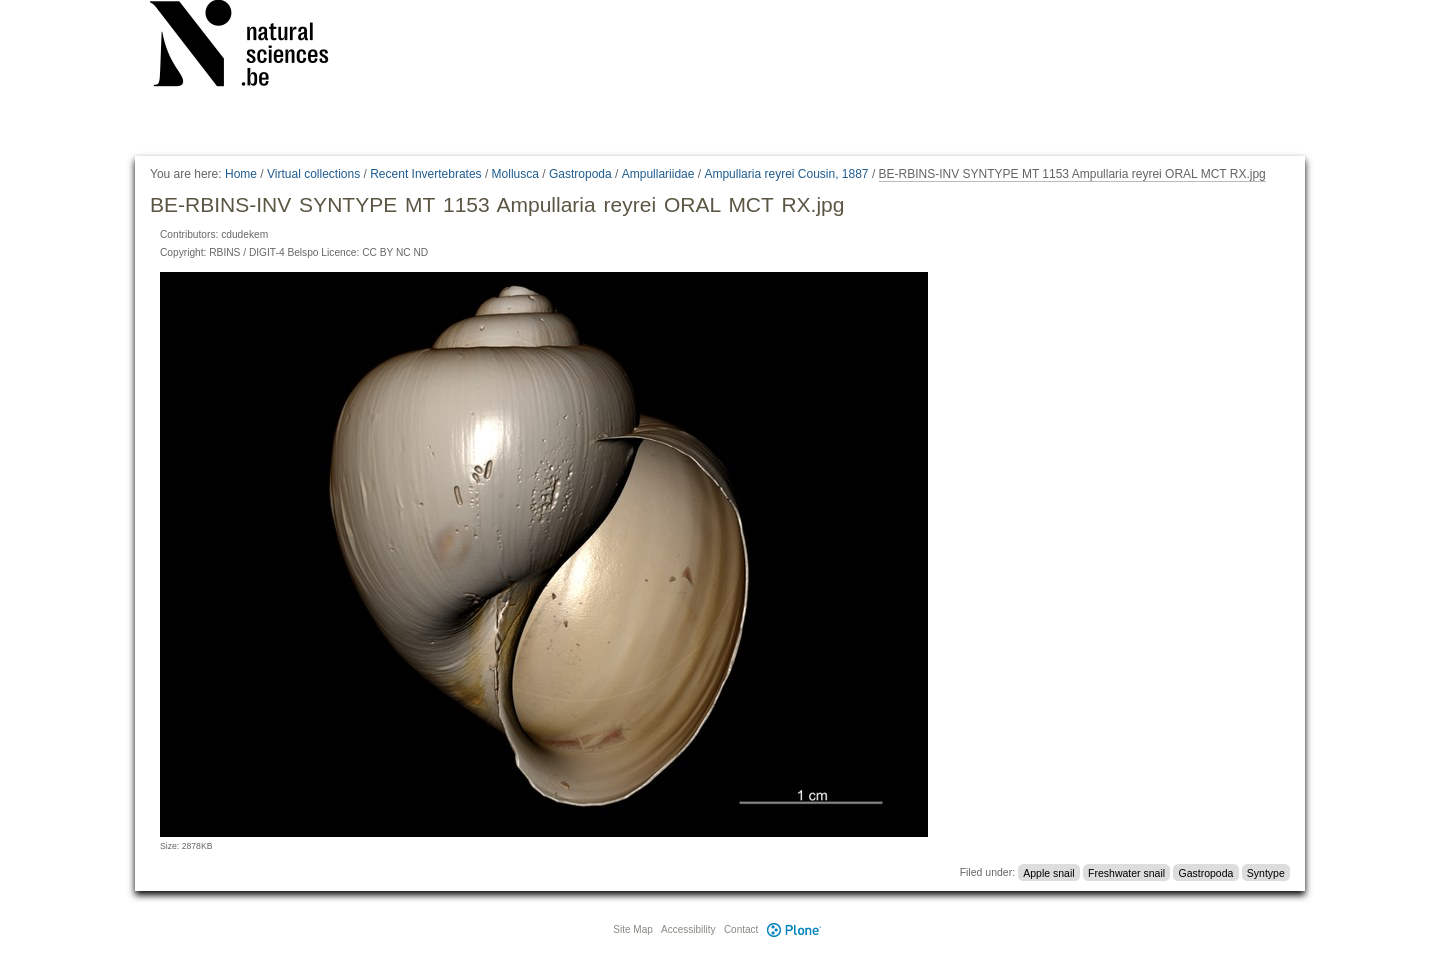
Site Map (632, 929)
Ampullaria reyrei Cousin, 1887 (786, 174)
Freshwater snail (1126, 872)
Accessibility (688, 929)
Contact (741, 929)
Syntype (1266, 872)
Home (241, 174)
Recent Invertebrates (425, 174)
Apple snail (1048, 872)
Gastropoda (580, 174)
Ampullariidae (658, 174)
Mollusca (515, 174)
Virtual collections (313, 174)
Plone (794, 929)
